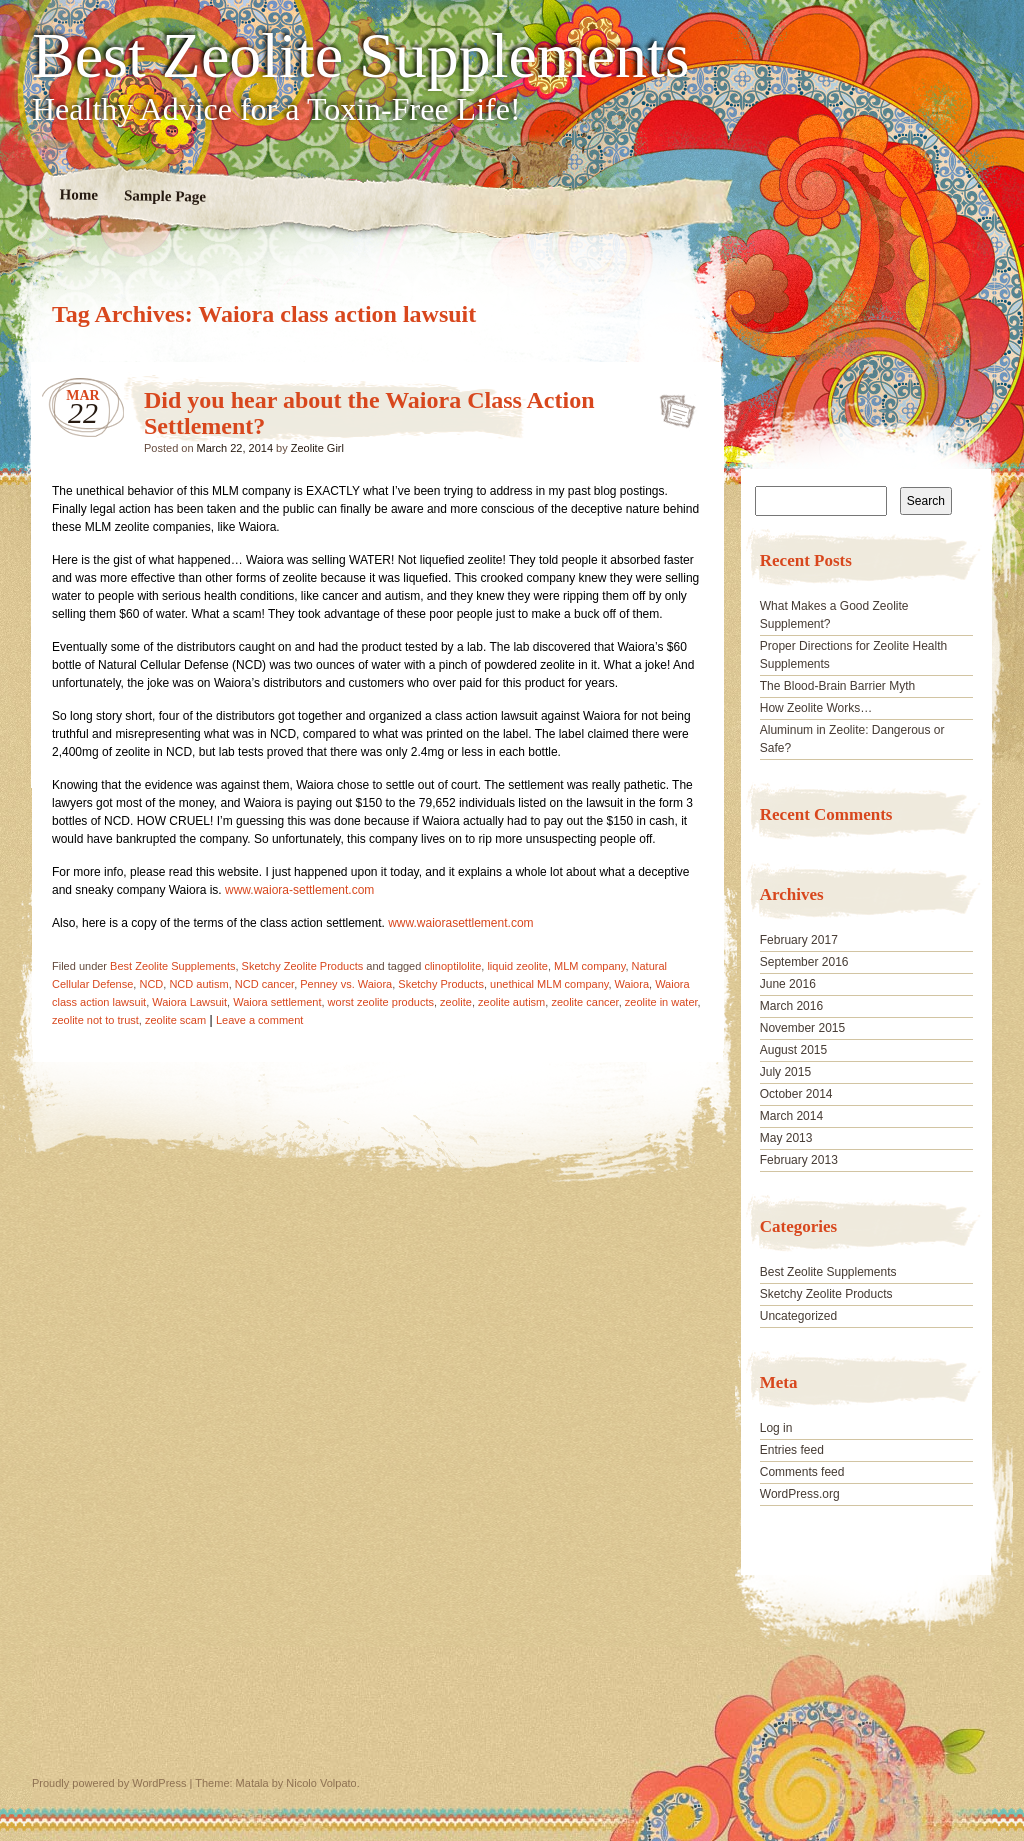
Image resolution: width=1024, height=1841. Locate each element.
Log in (776, 1428)
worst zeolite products (381, 1002)
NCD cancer (264, 984)
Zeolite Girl (317, 448)
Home (79, 194)
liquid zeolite (517, 966)
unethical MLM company (549, 984)
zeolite (456, 1002)
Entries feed (792, 1450)
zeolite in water (661, 1002)
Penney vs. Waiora (346, 984)
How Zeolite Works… (816, 708)
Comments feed (802, 1472)
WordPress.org (800, 1494)
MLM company (589, 966)
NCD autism (198, 984)
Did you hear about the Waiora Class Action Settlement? (671, 405)
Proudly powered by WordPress (109, 1783)
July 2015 (785, 1072)
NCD (151, 984)
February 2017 (799, 940)
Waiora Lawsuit (189, 1002)
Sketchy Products (441, 984)
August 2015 (793, 1050)
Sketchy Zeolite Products (303, 966)
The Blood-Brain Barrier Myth (837, 686)
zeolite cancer (584, 1002)
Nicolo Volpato (321, 1783)
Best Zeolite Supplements (361, 56)
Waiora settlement (277, 1002)
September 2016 (804, 962)
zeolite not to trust (95, 1020)
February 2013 (799, 1160)
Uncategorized (798, 1316)
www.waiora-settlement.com (299, 890)
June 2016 (788, 984)
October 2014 (796, 1094)
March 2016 (791, 1006)
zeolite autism (511, 1002)
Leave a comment (259, 1020)
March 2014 (791, 1116)
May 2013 (786, 1138)
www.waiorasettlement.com (460, 923)
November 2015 (802, 1028)
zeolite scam (175, 1020)
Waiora (632, 984)
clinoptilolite (452, 966)
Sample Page (165, 195)
